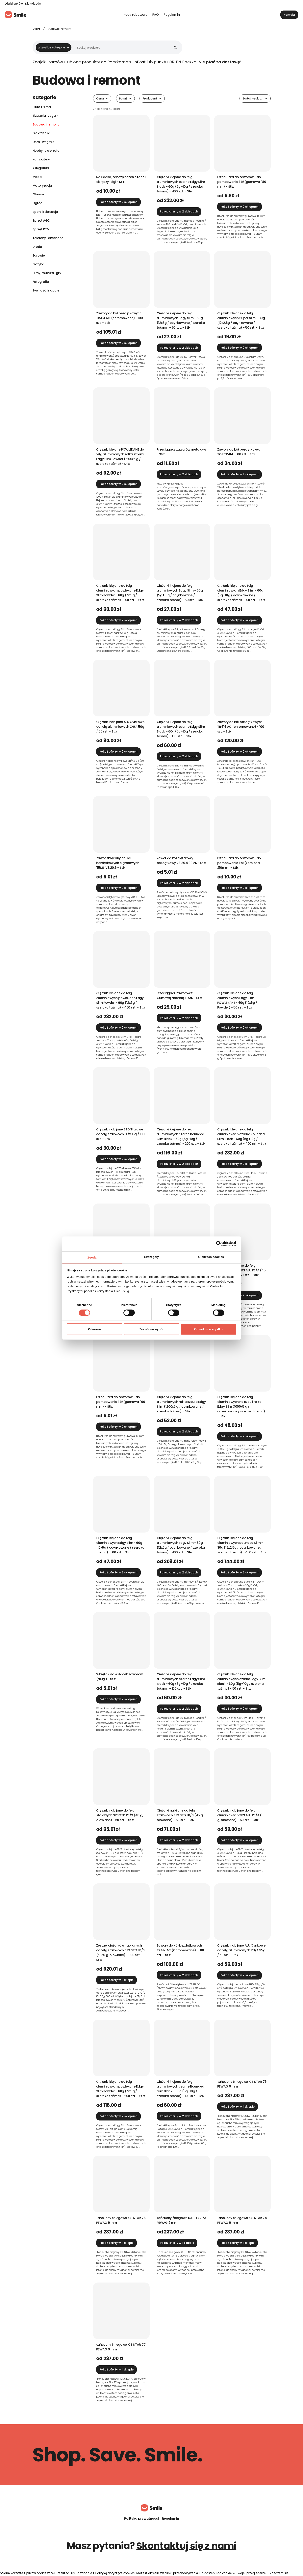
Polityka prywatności (141, 2518)
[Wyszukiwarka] (106, 47)
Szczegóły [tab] (151, 1256)
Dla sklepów (33, 4)
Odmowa (94, 1329)
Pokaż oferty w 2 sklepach (118, 202)
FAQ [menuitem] (155, 14)
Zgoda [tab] (92, 1257)
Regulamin (170, 2518)
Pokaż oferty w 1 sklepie (116, 1980)
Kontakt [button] (289, 15)
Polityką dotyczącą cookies (115, 2573)
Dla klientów (14, 4)
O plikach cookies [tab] (211, 1256)
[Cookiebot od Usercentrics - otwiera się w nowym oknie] (219, 1244)
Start (36, 29)
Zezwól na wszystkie (208, 1329)
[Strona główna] (15, 15)
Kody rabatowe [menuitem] (135, 14)
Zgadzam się (279, 2573)
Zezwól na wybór (151, 1329)
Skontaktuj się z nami (186, 2545)
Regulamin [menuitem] (172, 14)
